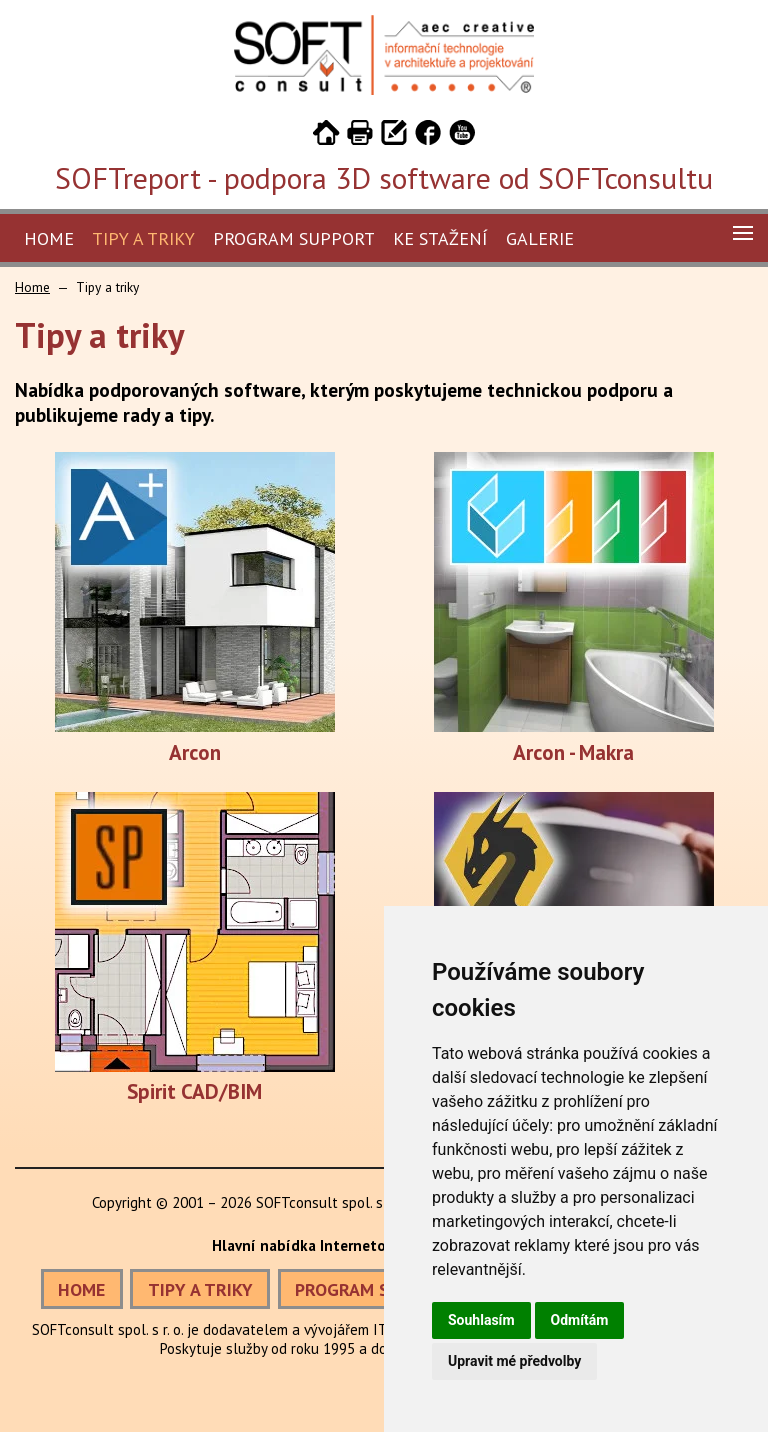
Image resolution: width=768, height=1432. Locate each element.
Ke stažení (440, 238)
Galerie (540, 238)
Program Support (294, 238)
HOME (81, 1289)
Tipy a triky (143, 238)
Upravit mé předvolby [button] (514, 1361)
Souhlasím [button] (481, 1320)
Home (49, 238)
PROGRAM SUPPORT (374, 1289)
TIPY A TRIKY (200, 1289)
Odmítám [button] (580, 1320)
